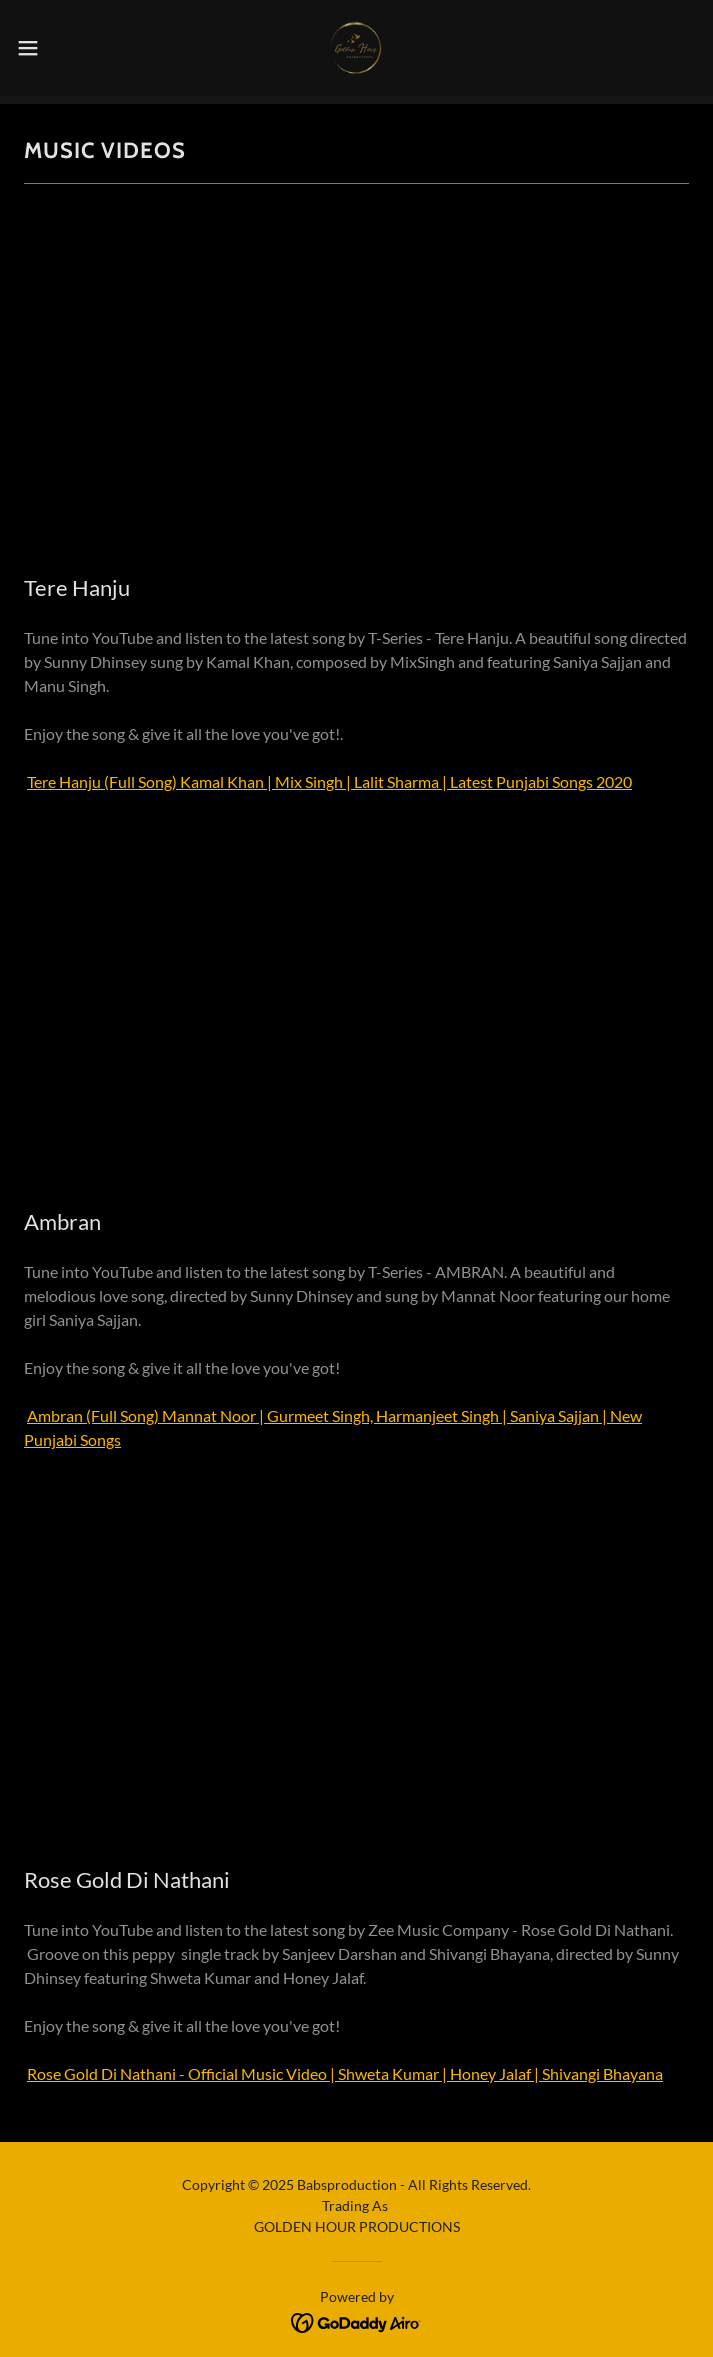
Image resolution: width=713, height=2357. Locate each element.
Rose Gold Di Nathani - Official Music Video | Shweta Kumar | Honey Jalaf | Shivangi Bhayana (345, 2073)
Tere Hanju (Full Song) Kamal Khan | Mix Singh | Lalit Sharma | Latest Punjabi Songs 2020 (329, 781)
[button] (60, 48)
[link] (356, 48)
